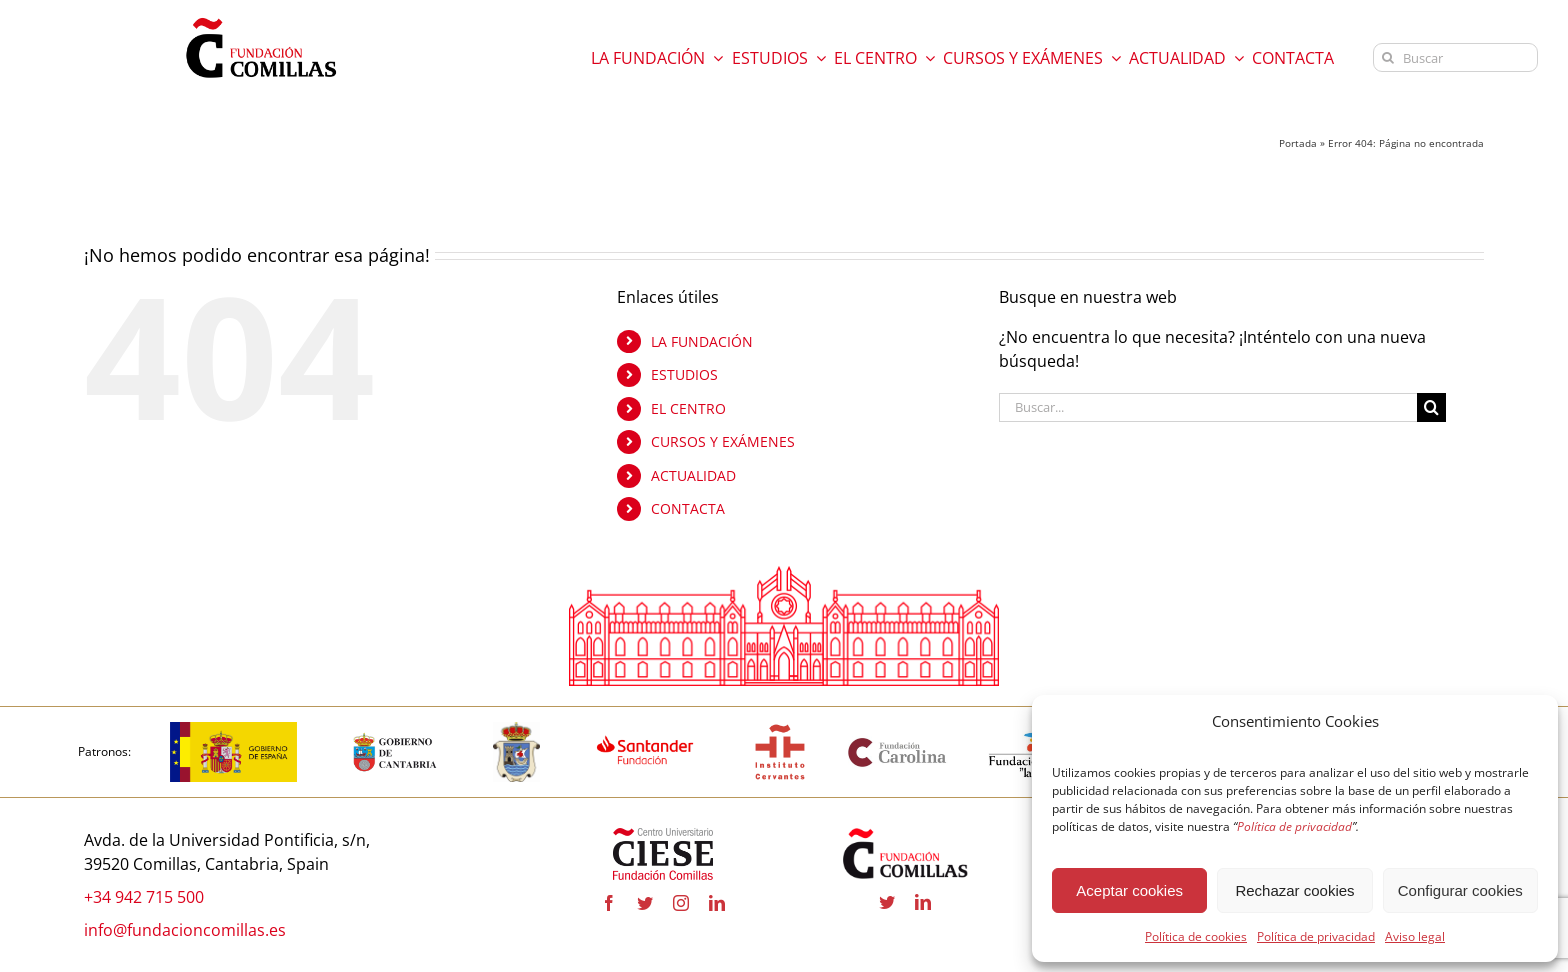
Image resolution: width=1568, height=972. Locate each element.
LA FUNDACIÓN (702, 341)
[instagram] (681, 903)
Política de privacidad (1316, 936)
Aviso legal (1415, 936)
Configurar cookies (1460, 890)
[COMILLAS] (516, 731)
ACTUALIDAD (693, 475)
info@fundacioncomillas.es (185, 930)
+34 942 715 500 (144, 897)
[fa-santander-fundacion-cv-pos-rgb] (645, 731)
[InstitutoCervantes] (780, 731)
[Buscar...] (1208, 407)
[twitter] (645, 903)
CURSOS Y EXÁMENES (723, 442)
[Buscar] (1455, 57)
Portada (1298, 143)
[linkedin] (717, 903)
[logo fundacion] (261, 18)
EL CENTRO (688, 408)
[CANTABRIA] (395, 731)
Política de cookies (1196, 936)
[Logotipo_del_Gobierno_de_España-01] (233, 731)
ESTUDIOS (684, 374)
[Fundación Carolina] (898, 744)
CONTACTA (688, 509)
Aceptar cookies (1129, 890)
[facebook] (609, 903)
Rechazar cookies (1294, 890)
